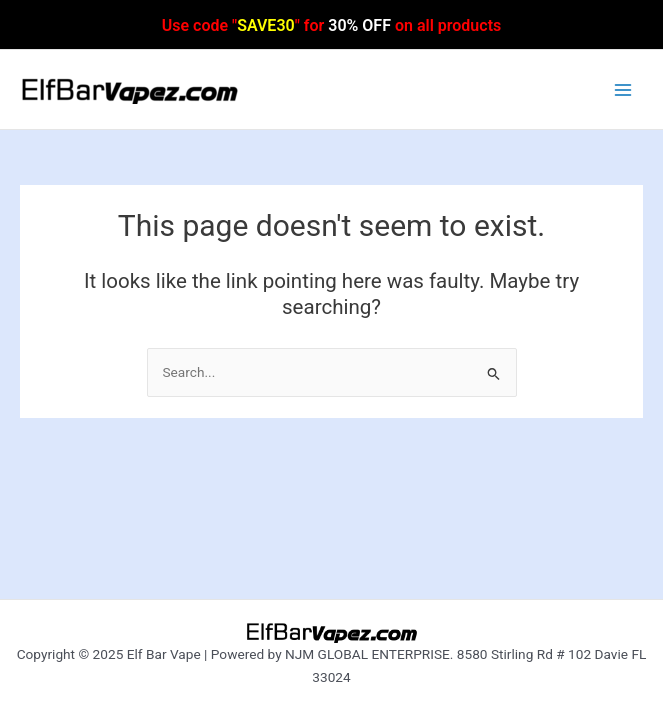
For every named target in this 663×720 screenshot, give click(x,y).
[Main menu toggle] (623, 89)
